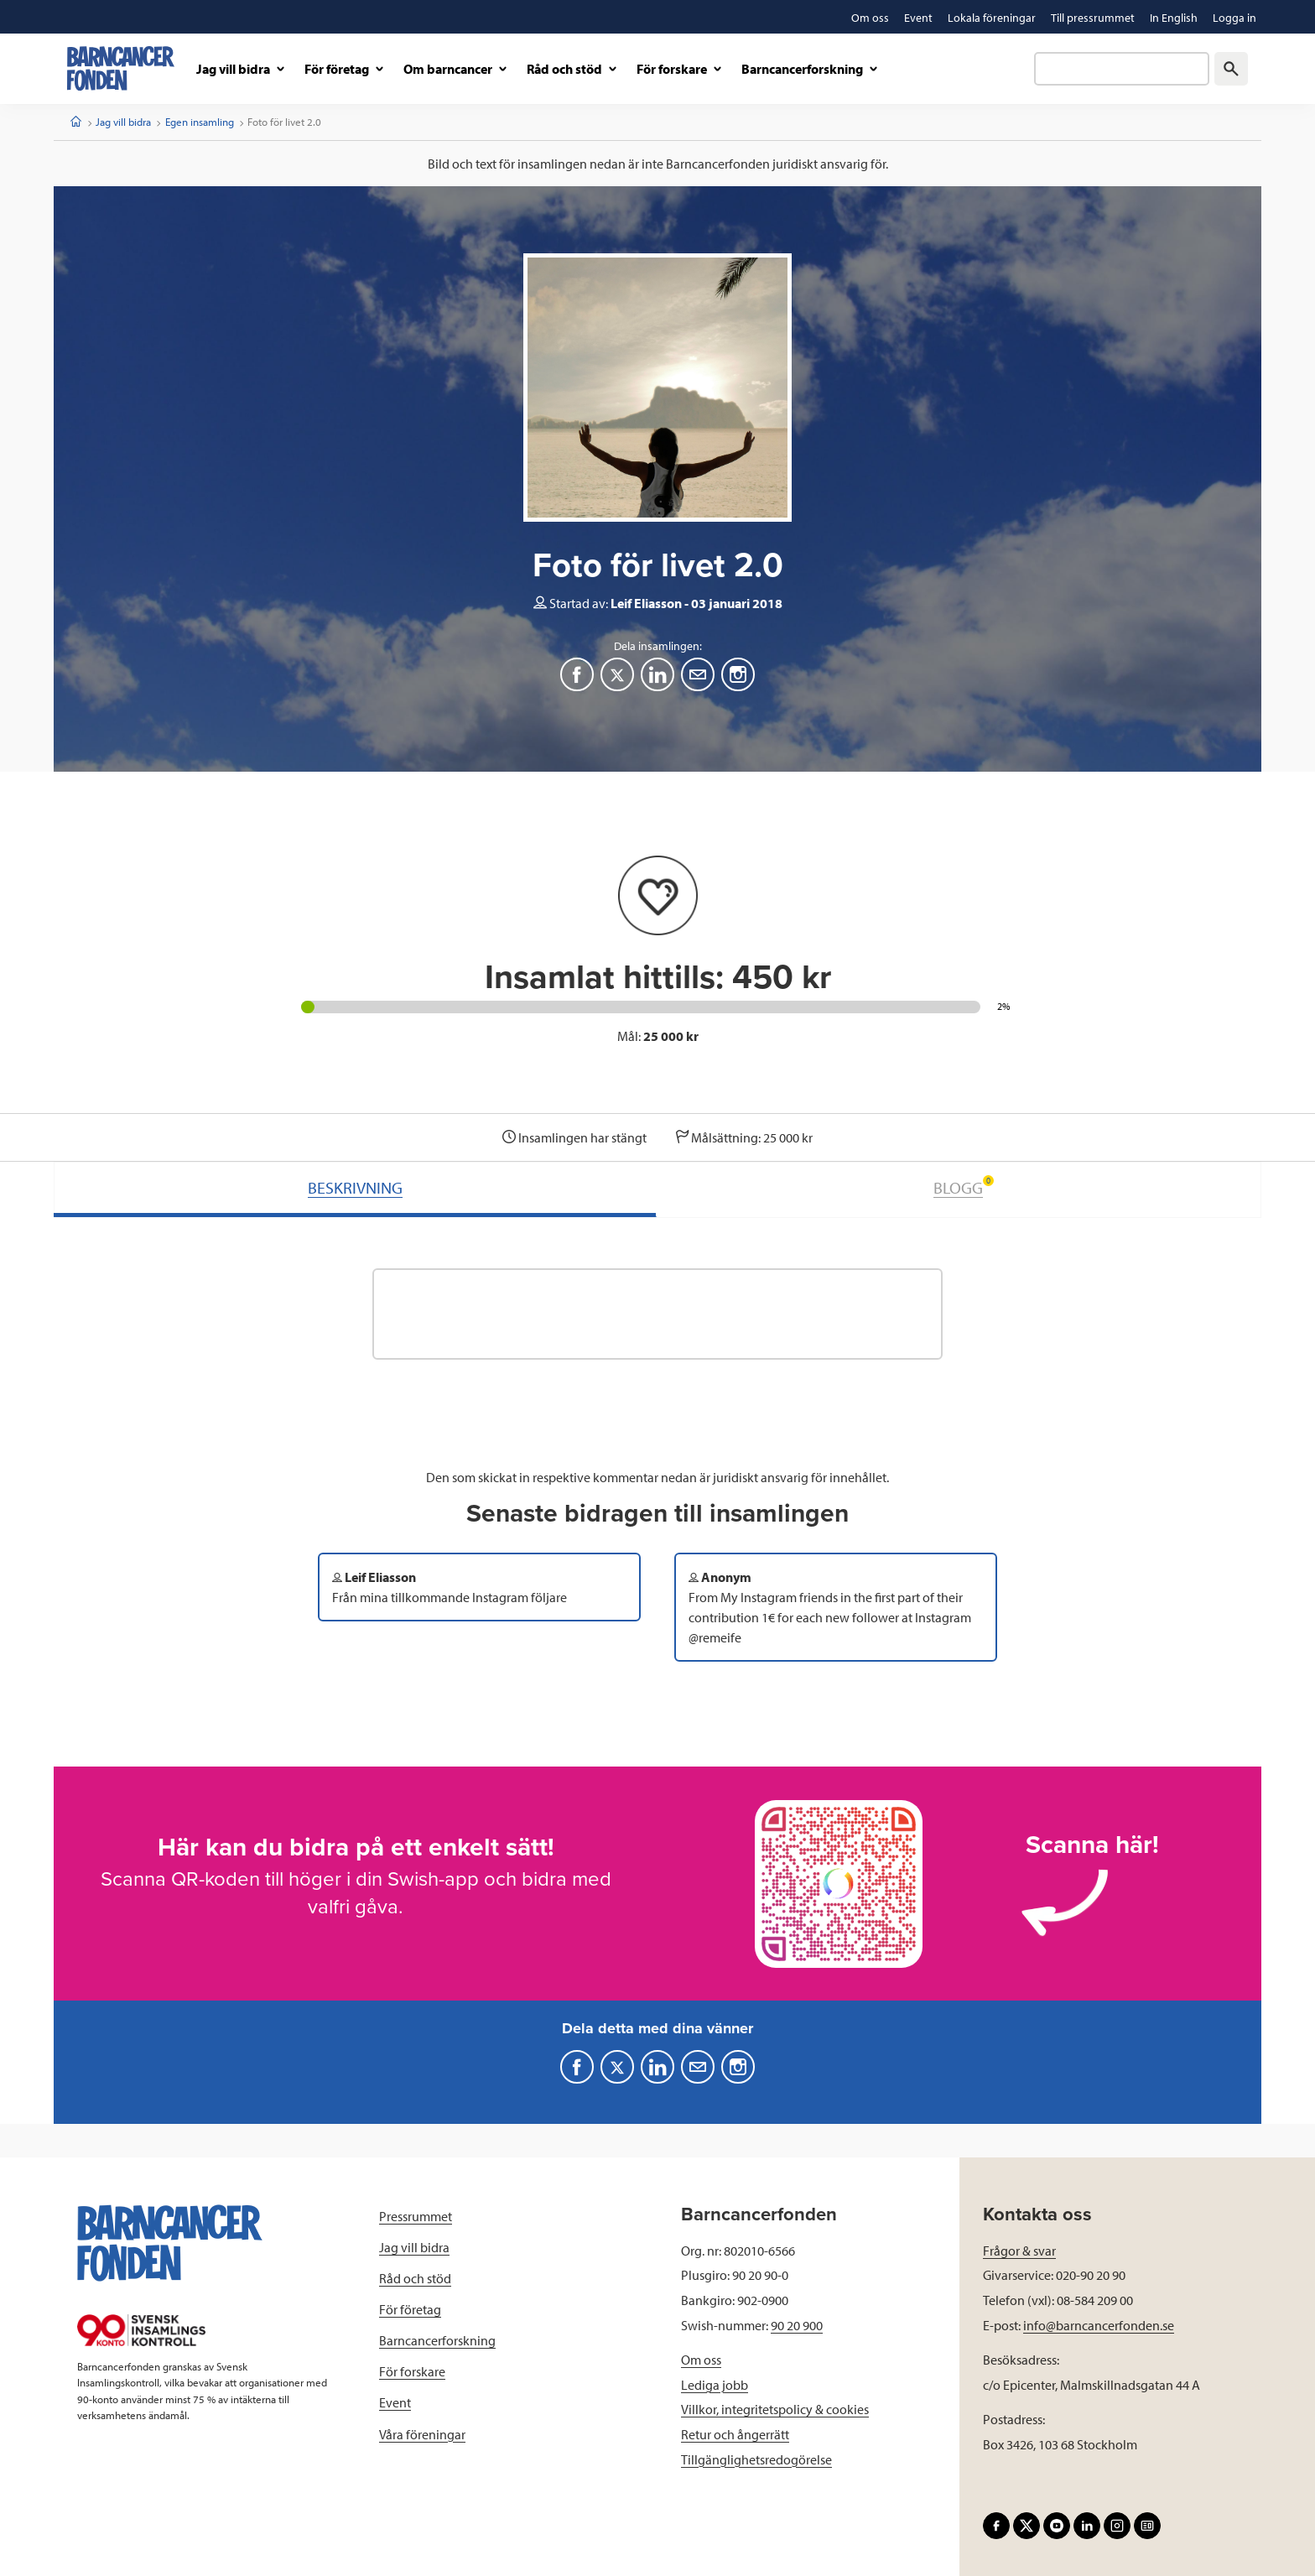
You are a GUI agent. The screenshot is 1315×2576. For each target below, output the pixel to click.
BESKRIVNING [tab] (355, 1187)
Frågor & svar (1019, 2250)
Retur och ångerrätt (735, 2434)
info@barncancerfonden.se (1098, 2325)
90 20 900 (797, 2325)
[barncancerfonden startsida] (120, 68)
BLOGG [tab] (963, 1186)
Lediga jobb (714, 2384)
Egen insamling (199, 121)
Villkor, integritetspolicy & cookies (775, 2409)
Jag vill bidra (123, 121)
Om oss (701, 2359)
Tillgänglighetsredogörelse (756, 2459)
